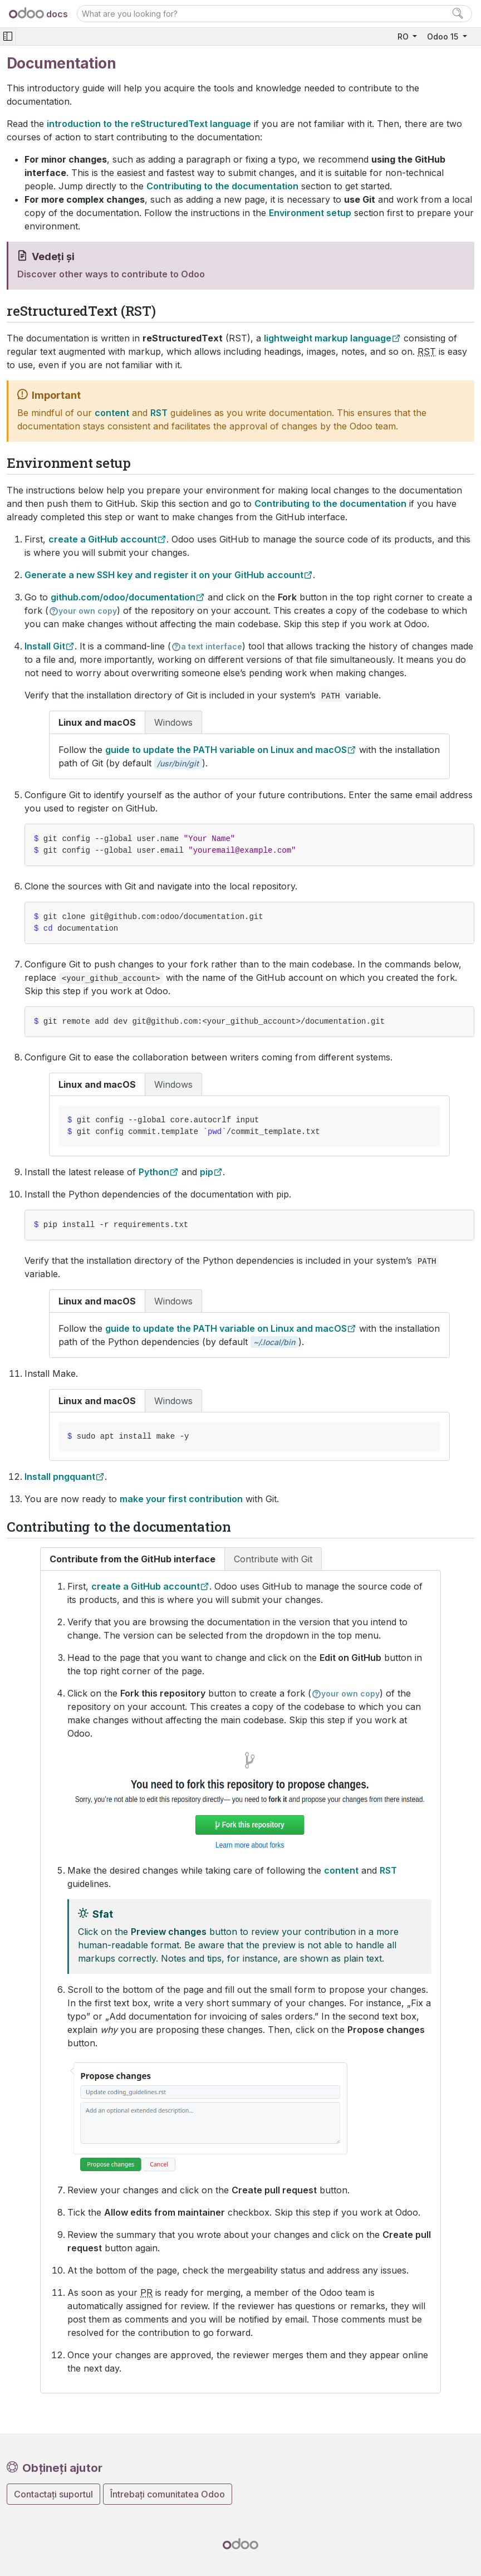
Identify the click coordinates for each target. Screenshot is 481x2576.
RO (404, 36)
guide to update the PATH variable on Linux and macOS (226, 749)
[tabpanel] (249, 756)
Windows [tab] (173, 722)
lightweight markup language (327, 338)
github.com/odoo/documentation (123, 597)
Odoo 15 (443, 36)
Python (154, 1171)
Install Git (44, 646)
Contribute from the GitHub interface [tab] (132, 1559)
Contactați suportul (53, 2494)
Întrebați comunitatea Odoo (167, 2494)
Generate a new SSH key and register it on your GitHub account (163, 574)
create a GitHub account (102, 539)
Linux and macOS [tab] (97, 722)
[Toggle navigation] (8, 36)
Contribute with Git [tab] (273, 1559)
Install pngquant (59, 1476)
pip (206, 1171)
